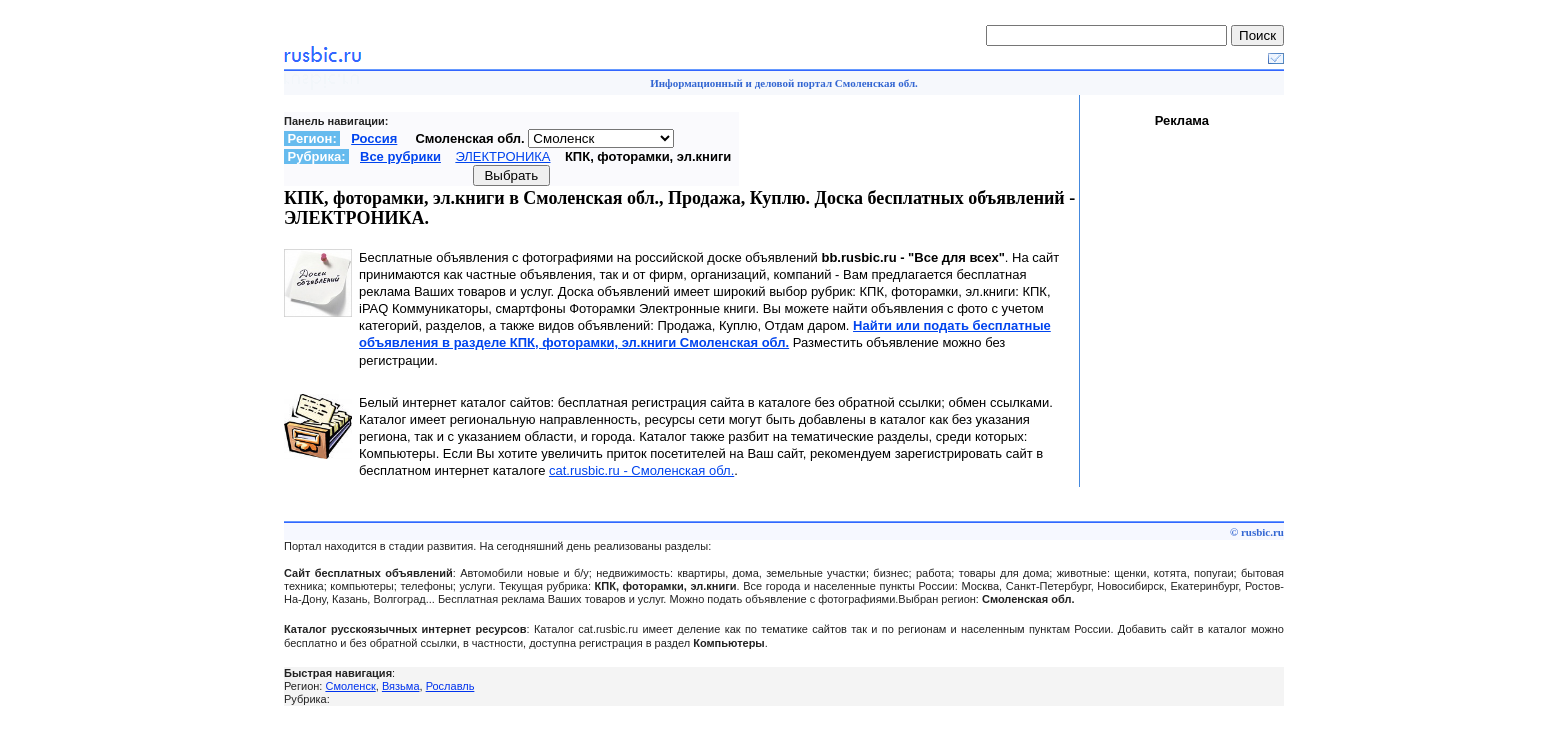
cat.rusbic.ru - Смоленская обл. (641, 470)
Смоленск (350, 686)
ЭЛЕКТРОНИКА (502, 156)
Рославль (450, 686)
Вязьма (401, 686)
